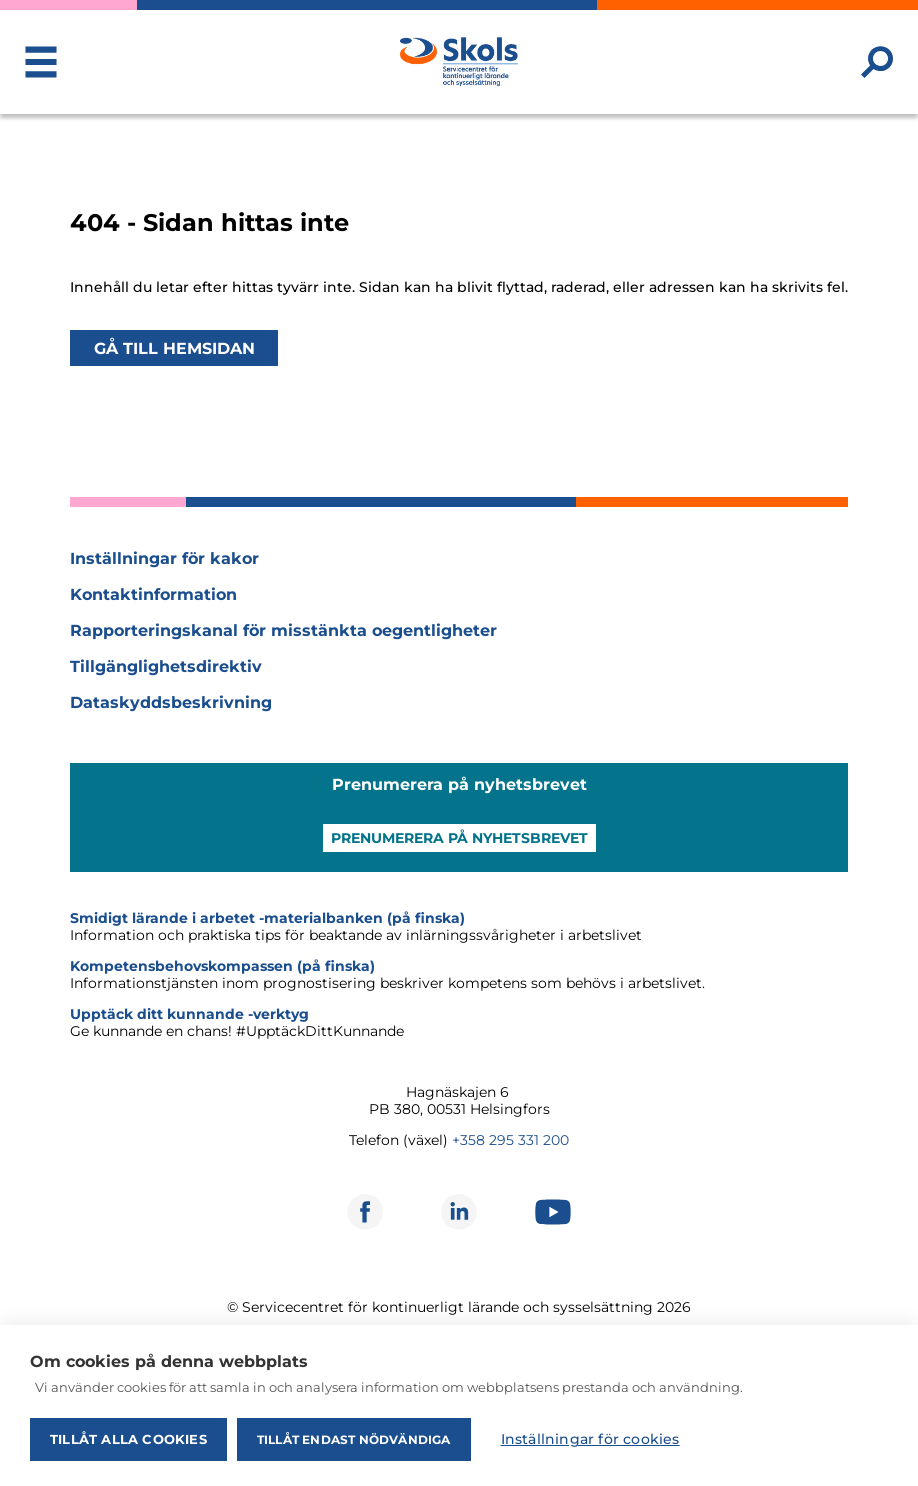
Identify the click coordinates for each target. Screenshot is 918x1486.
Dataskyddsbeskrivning (171, 702)
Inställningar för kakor (164, 558)
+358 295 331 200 (510, 1140)
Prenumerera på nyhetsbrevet (459, 838)
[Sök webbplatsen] (877, 62)
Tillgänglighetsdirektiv (166, 666)
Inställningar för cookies (590, 1439)
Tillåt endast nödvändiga (354, 1439)
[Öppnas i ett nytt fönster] (365, 1212)
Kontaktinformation (153, 594)
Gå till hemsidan (174, 347)
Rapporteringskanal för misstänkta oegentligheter (283, 630)
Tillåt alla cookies (128, 1439)
